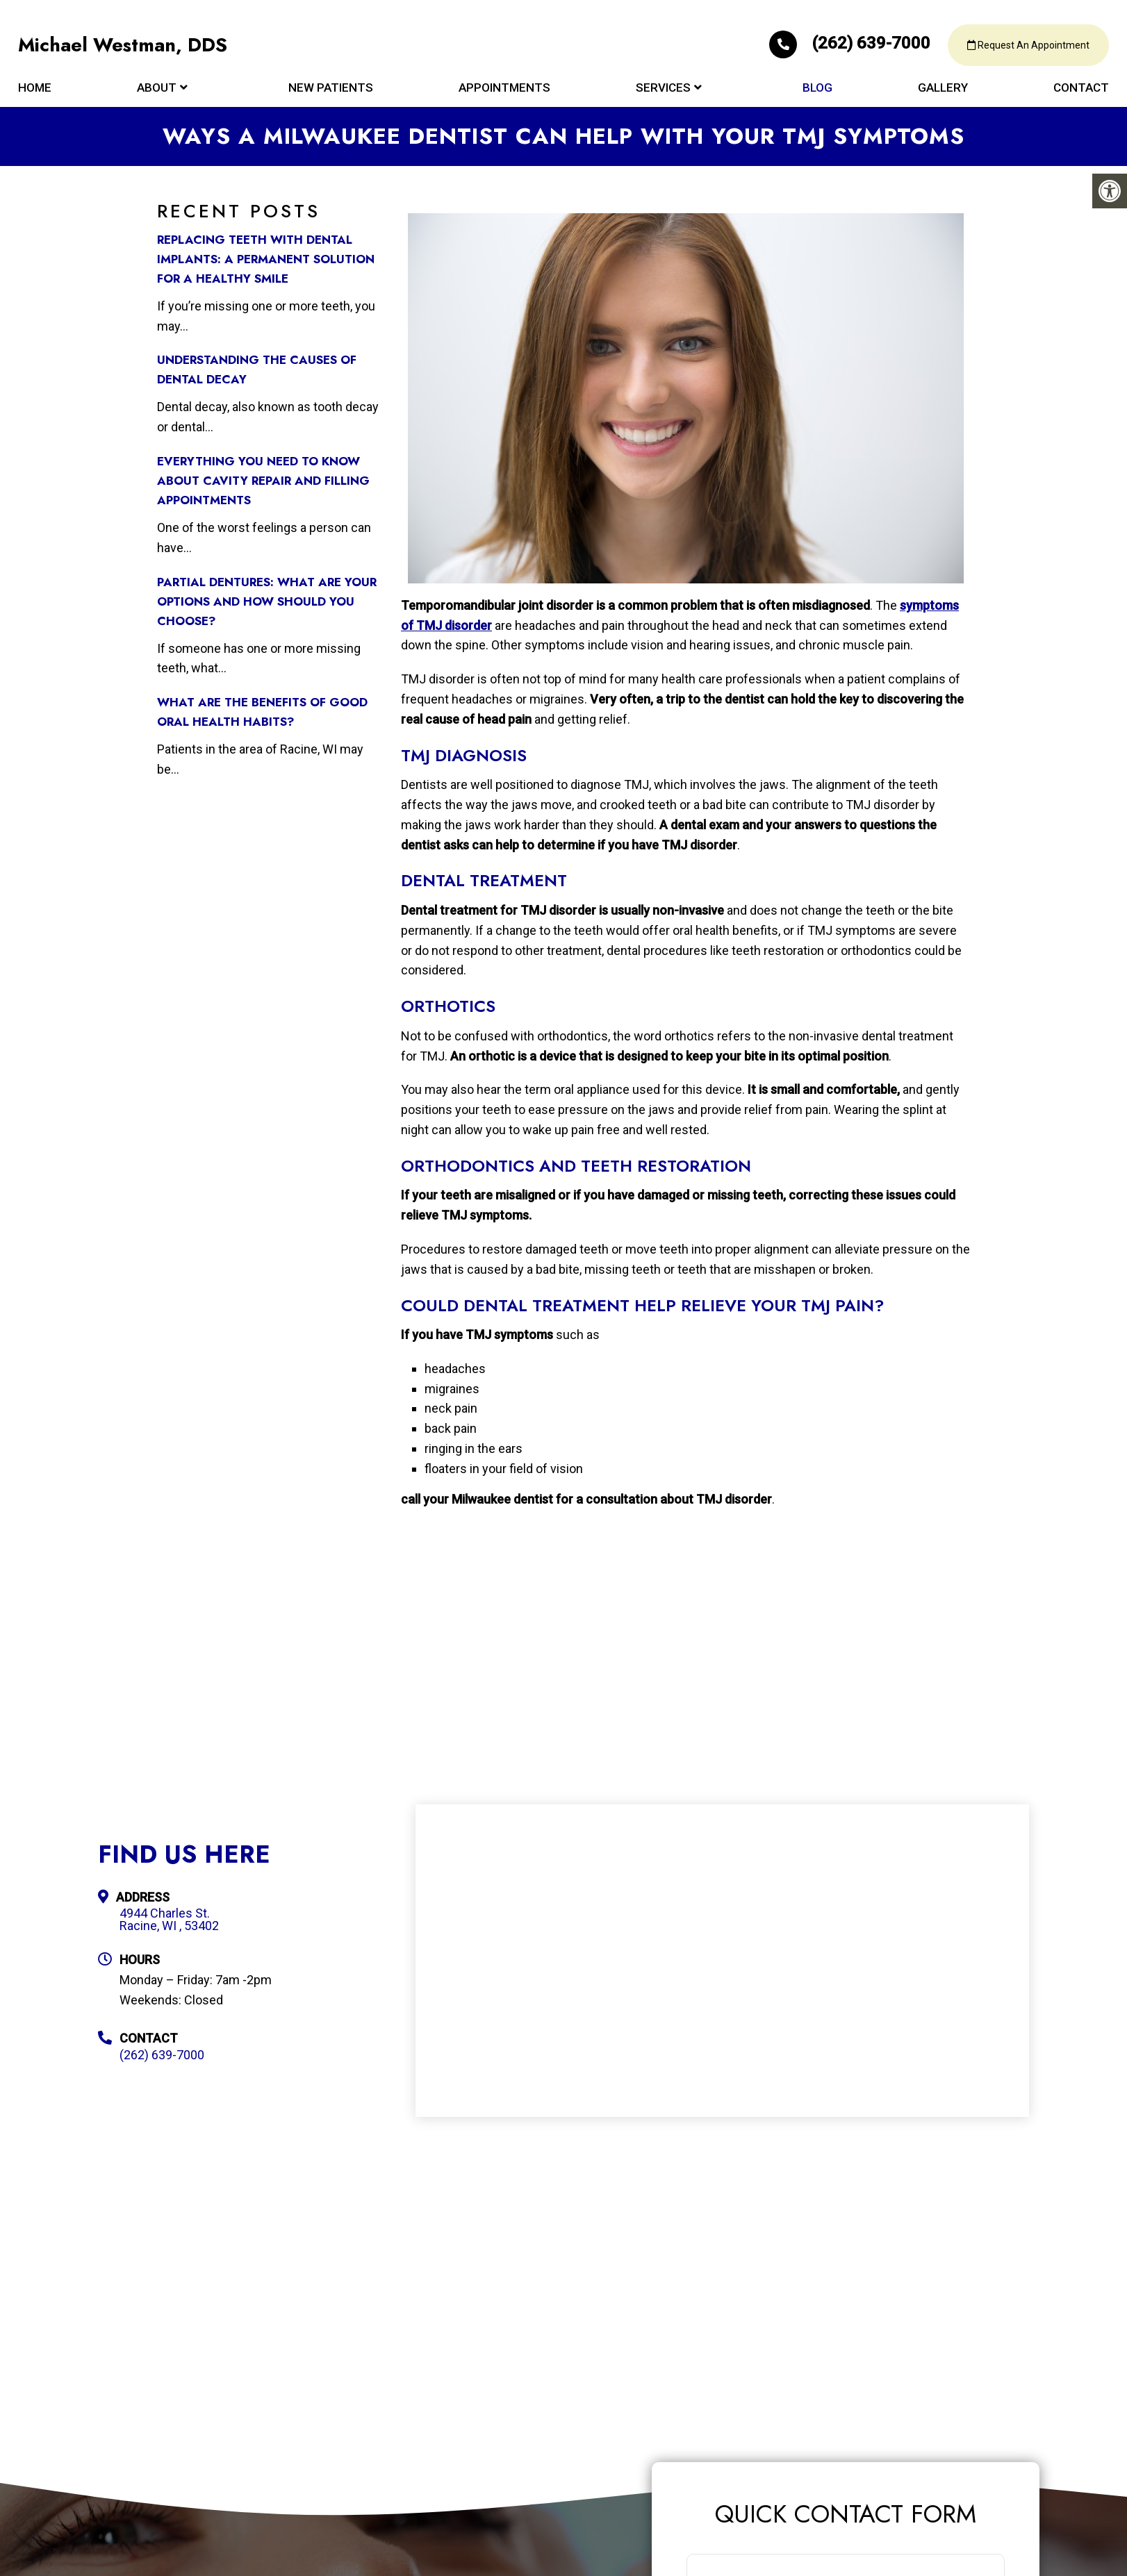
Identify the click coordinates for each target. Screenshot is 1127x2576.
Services (663, 92)
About (156, 92)
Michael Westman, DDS (125, 48)
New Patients (330, 92)
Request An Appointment (1025, 48)
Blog (817, 92)
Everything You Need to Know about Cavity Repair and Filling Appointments (263, 480)
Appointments (504, 92)
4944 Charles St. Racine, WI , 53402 (169, 1919)
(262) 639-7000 (839, 45)
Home (34, 92)
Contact (1081, 92)
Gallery (943, 92)
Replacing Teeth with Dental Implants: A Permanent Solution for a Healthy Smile (266, 259)
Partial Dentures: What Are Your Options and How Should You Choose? (267, 601)
